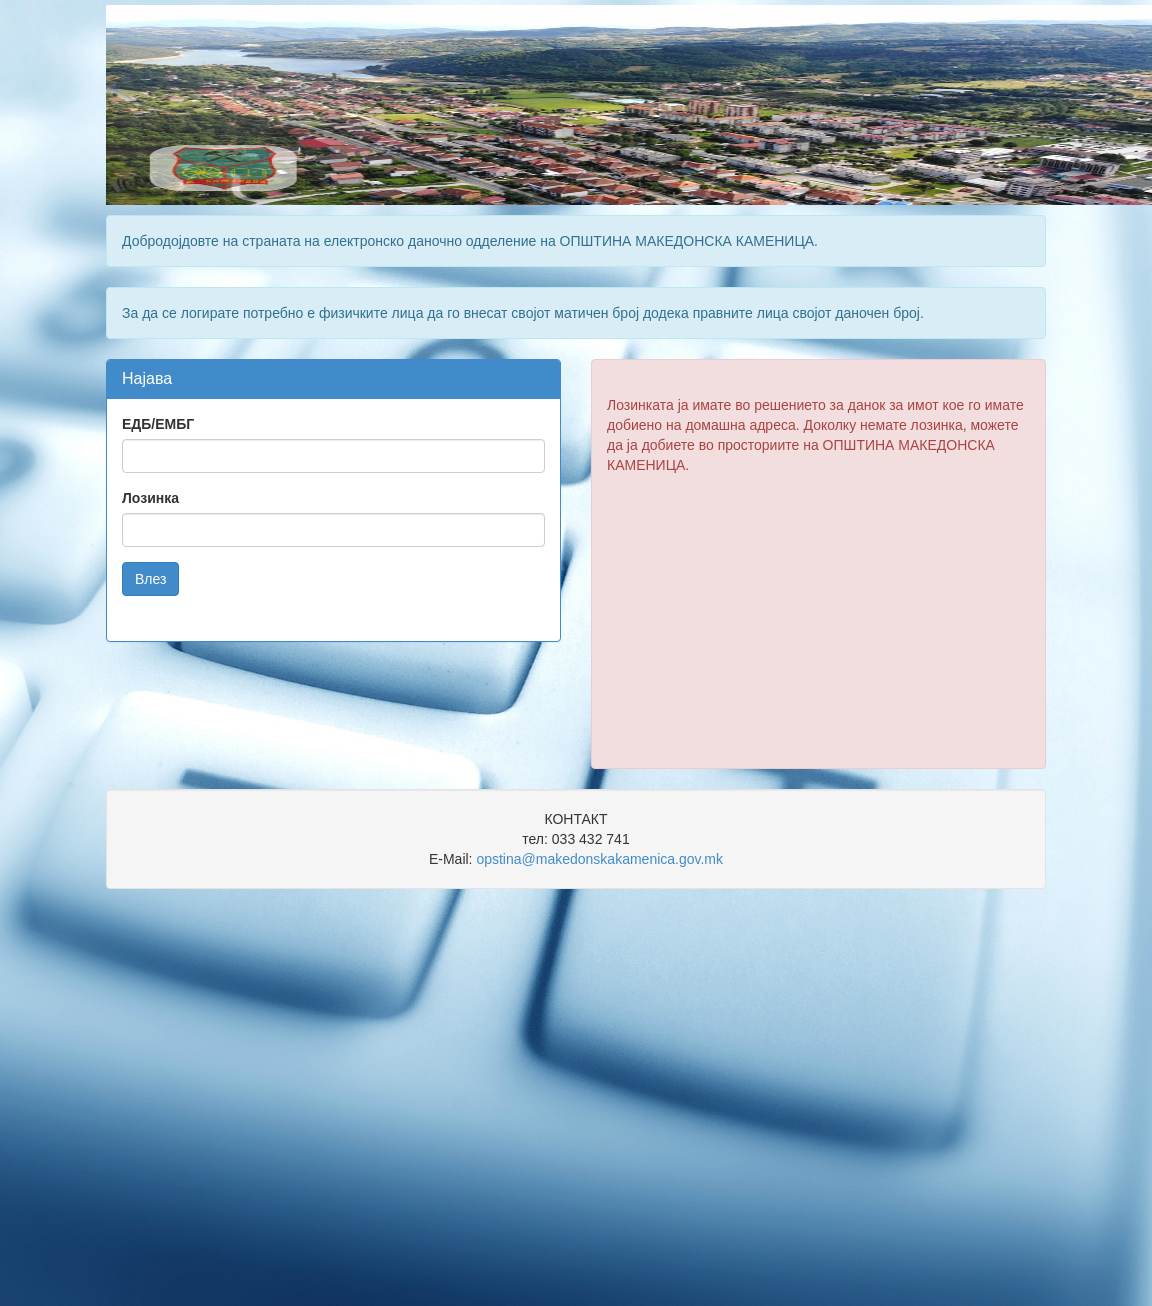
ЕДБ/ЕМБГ (158, 424)
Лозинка (150, 498)
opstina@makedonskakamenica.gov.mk (599, 859)
